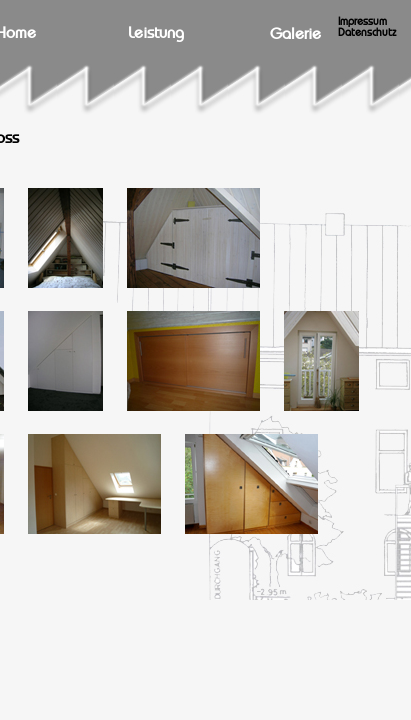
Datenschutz (367, 32)
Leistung (156, 33)
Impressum (362, 21)
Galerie (295, 34)
